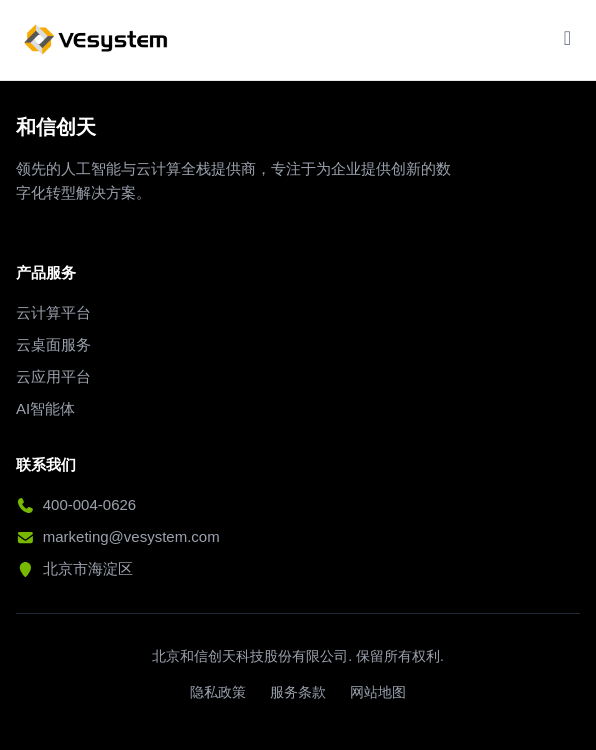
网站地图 (378, 692)
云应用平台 (53, 376)
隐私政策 (218, 692)
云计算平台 (53, 312)
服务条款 (298, 692)
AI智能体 (45, 408)
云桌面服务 (53, 344)
